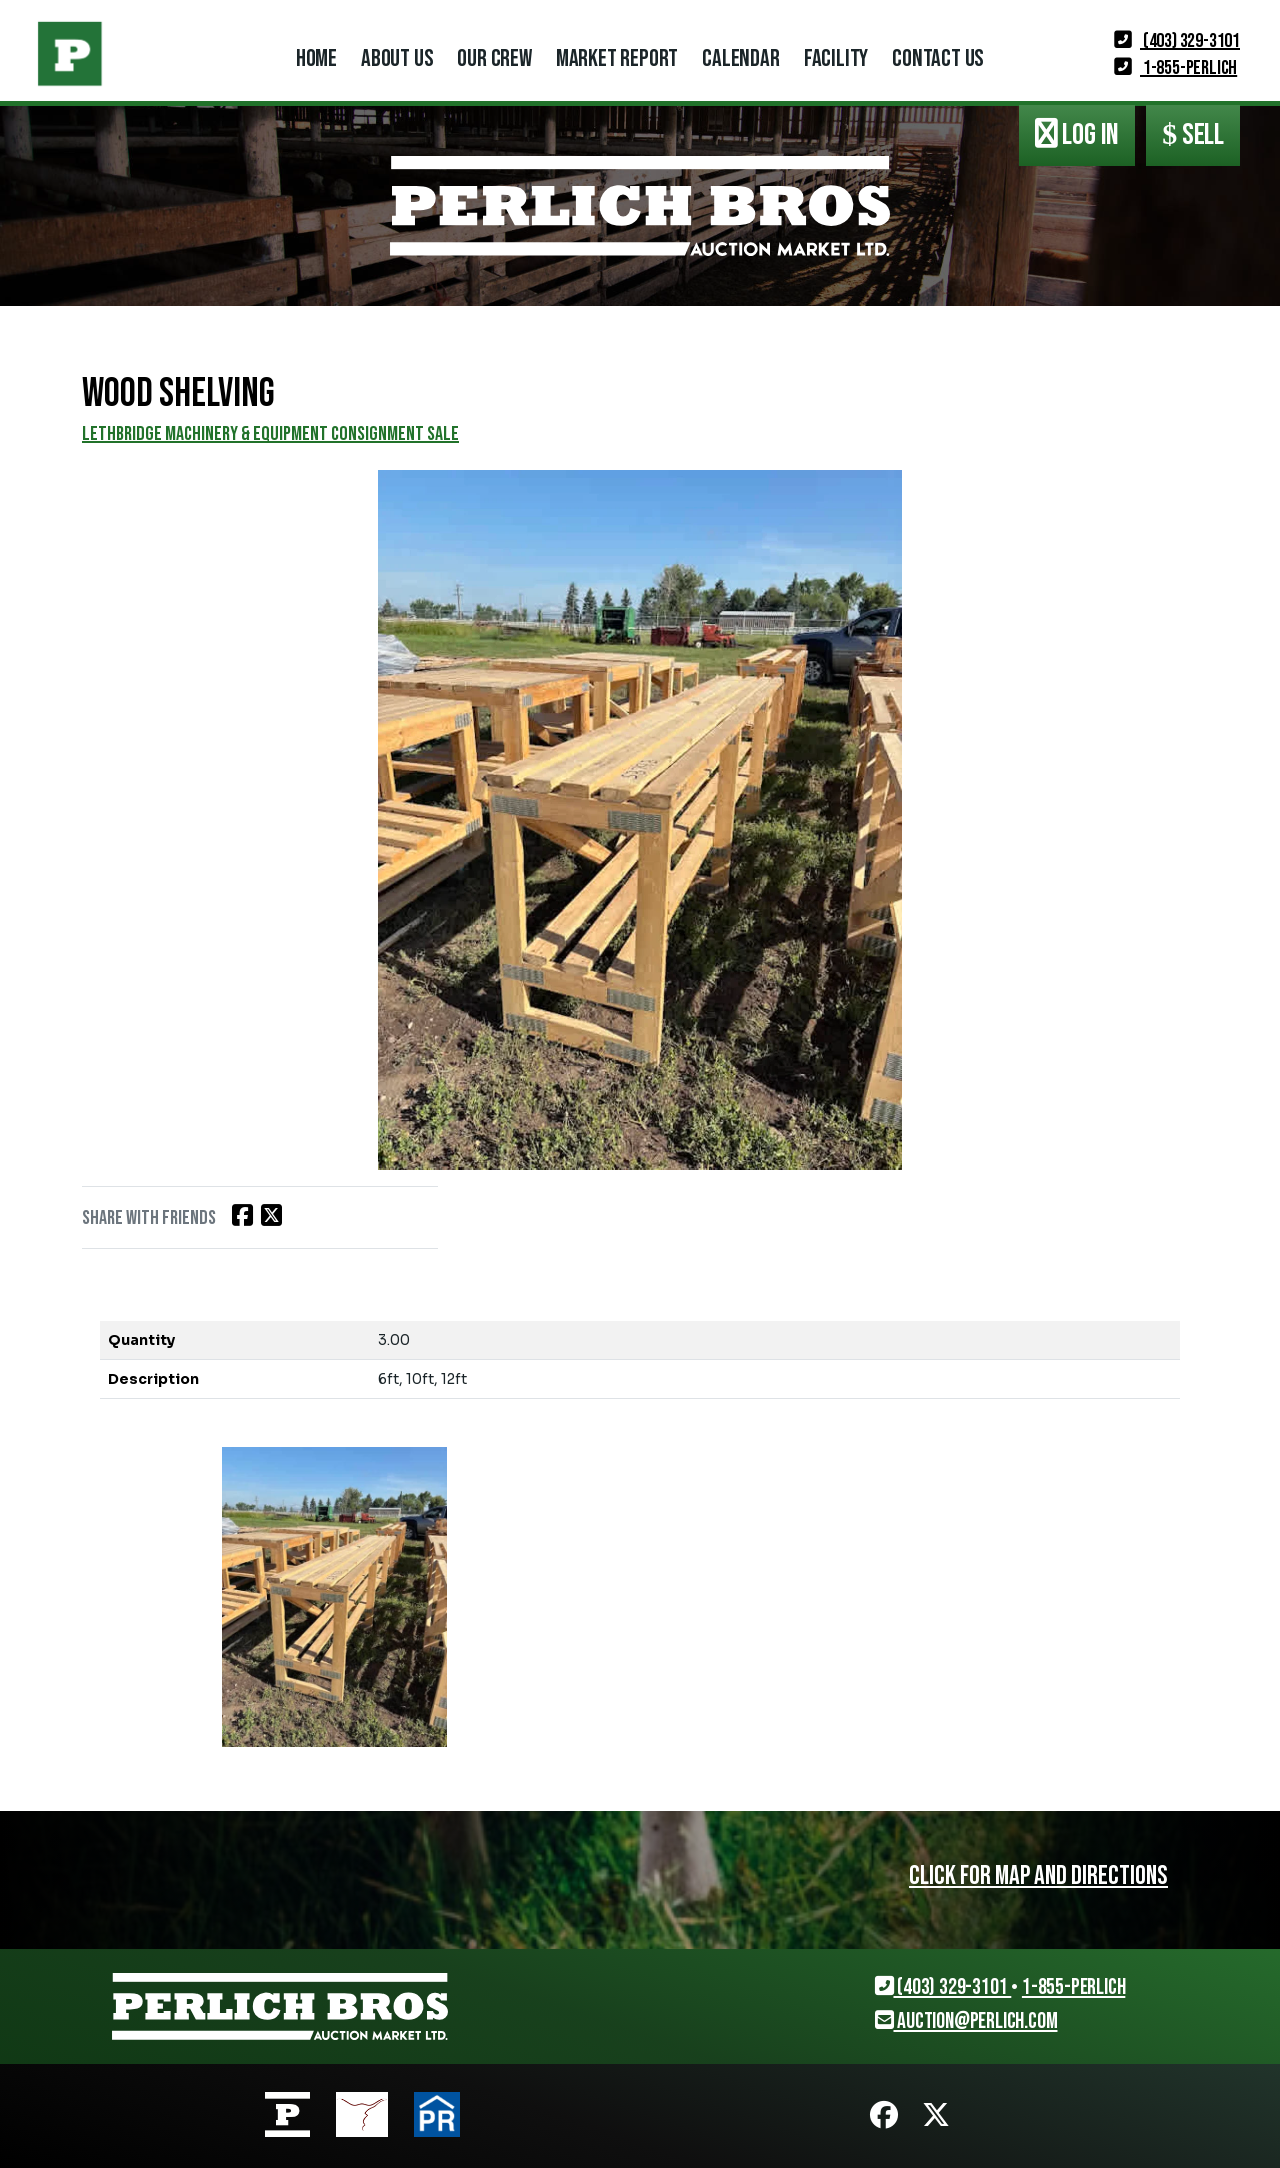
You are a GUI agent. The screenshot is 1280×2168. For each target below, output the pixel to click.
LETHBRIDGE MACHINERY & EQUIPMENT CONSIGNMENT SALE (270, 434)
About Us (397, 58)
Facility (836, 58)
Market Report (617, 58)
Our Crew (494, 58)
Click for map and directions (1035, 1875)
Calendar (740, 58)
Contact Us (938, 58)
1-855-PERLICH (1175, 68)
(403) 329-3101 (1177, 41)
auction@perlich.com (966, 2021)
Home (316, 58)
